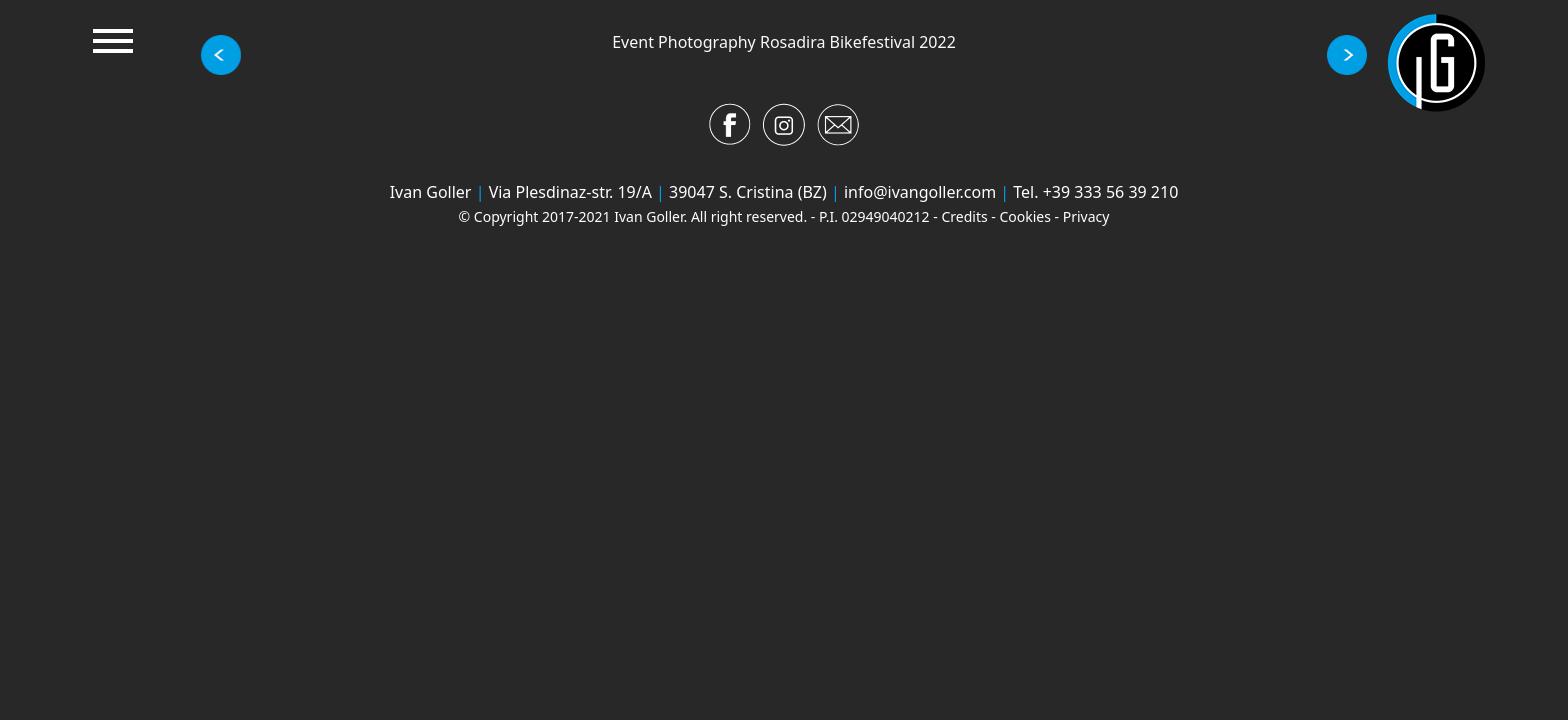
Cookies (1024, 216)
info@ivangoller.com (920, 192)
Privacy (1086, 216)
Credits (964, 216)
